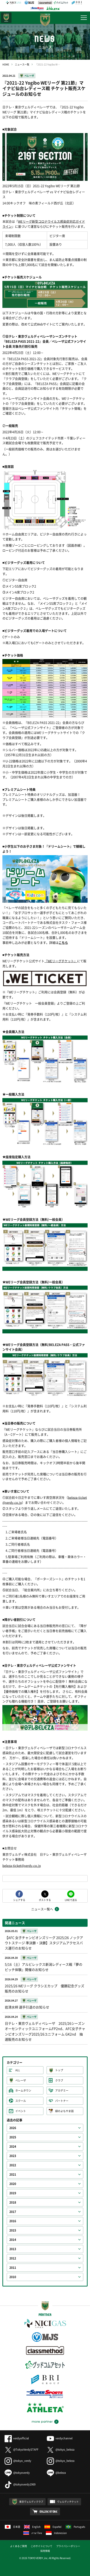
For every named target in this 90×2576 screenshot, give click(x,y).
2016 (12, 2221)
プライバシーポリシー (68, 2546)
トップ (59, 2070)
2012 (12, 2258)
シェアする (19, 1899)
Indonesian (56, 2533)
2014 (12, 2240)
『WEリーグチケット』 (60, 961)
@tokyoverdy (17, 2473)
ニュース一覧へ (42, 1909)
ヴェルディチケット (68, 2501)
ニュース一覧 (22, 64)
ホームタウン (23, 2090)
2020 (12, 2184)
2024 (12, 2146)
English (32, 2526)
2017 (12, 2212)
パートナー (61, 2101)
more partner (42, 2421)
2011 (12, 2267)
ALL (17, 2070)
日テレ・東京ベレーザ (6, 17)
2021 (12, 2174)
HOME (5, 64)
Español (53, 2526)
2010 (12, 2277)
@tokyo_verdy (18, 2461)
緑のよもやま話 (64, 2111)
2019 (12, 2193)
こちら (63, 942)
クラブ (59, 2080)
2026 (12, 2128)
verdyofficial (17, 2438)
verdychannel (59, 2438)
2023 (12, 2156)
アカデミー (61, 2090)
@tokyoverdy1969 (20, 2484)
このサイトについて (41, 2546)
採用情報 (45, 2551)
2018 (12, 2202)
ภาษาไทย (32, 2533)
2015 (12, 2230)
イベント (20, 2111)
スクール (20, 2101)
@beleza (56, 2473)
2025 (12, 2137)
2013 (12, 2249)
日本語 (12, 2526)
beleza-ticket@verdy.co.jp (21, 1865)
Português (75, 2526)
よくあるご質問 (18, 2546)
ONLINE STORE (49, 2511)
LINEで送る (71, 1899)
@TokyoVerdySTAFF (21, 2449)
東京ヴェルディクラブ (31, 2501)
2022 (12, 2165)
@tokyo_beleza (60, 2449)
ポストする (45, 1899)
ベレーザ (29, 75)
